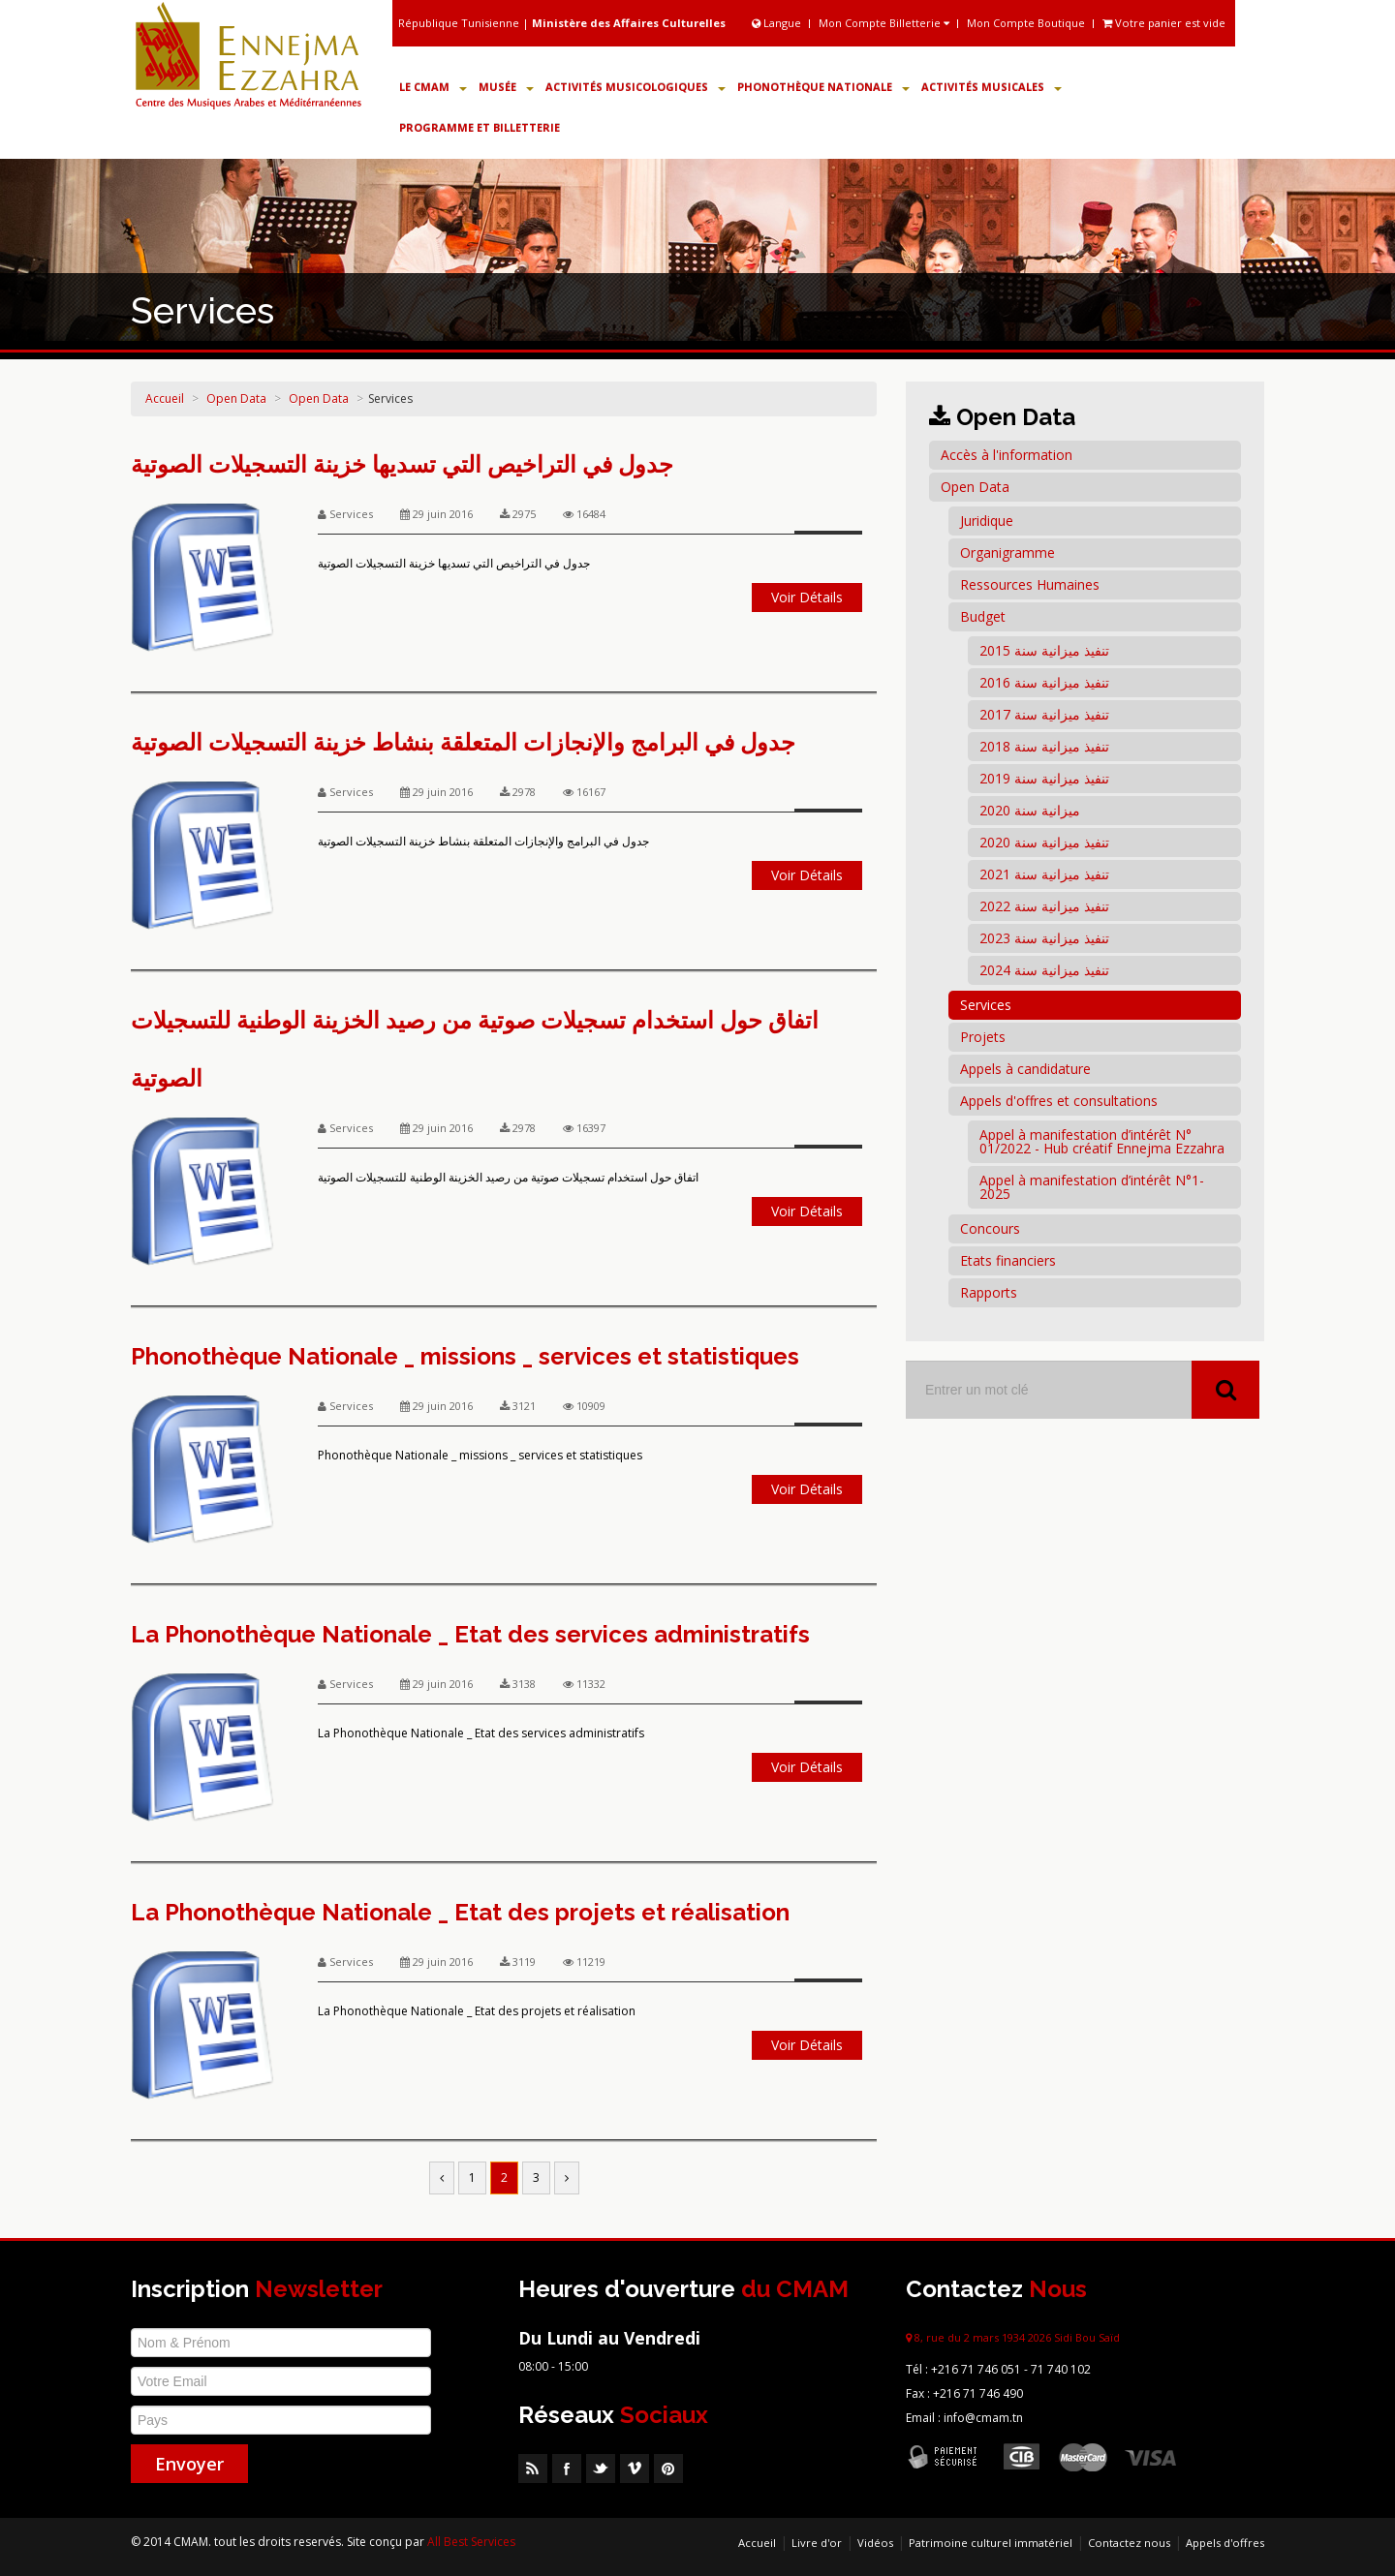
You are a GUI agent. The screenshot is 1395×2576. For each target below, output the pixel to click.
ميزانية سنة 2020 (1029, 810)
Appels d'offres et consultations (1059, 1100)
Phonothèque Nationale (823, 86)
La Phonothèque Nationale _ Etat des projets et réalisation (460, 1912)
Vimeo (634, 2468)
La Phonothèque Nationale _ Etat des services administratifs (470, 1634)
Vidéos (875, 2542)
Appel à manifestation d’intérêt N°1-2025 (1091, 1187)
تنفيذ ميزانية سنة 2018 (1044, 746)
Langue (778, 22)
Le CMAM (433, 86)
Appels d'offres (1225, 2542)
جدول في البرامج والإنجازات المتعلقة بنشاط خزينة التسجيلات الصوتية (463, 742)
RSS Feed (532, 2468)
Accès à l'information (1006, 454)
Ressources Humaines (1030, 584)
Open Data (236, 398)
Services (985, 1005)
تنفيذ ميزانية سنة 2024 (1044, 970)
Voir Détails (807, 597)
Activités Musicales (991, 86)
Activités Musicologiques (635, 86)
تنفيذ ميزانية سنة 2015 (1044, 650)
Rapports (988, 1292)
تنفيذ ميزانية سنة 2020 (1044, 842)
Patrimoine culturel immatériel (990, 2542)
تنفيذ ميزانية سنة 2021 (1044, 874)
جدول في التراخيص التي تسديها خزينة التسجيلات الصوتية (402, 464)
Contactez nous (1129, 2542)
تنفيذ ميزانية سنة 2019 (1044, 778)
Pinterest (668, 2468)
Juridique (986, 520)
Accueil (164, 398)
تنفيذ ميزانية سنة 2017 (1044, 714)
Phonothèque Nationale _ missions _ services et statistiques (465, 1356)
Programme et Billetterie (479, 127)
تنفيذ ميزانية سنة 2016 (1044, 682)
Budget (983, 616)
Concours (990, 1228)
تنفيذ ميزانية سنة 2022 (1044, 906)
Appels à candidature (1025, 1068)
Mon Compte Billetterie (884, 22)
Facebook (566, 2468)
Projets (983, 1036)
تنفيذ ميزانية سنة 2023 (1044, 938)
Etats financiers (1008, 1260)
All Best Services (471, 2541)
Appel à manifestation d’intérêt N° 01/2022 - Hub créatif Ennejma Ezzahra (1101, 1141)
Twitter (600, 2468)
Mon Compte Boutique (1026, 22)
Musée (506, 86)
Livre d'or (816, 2542)
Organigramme (1007, 552)
